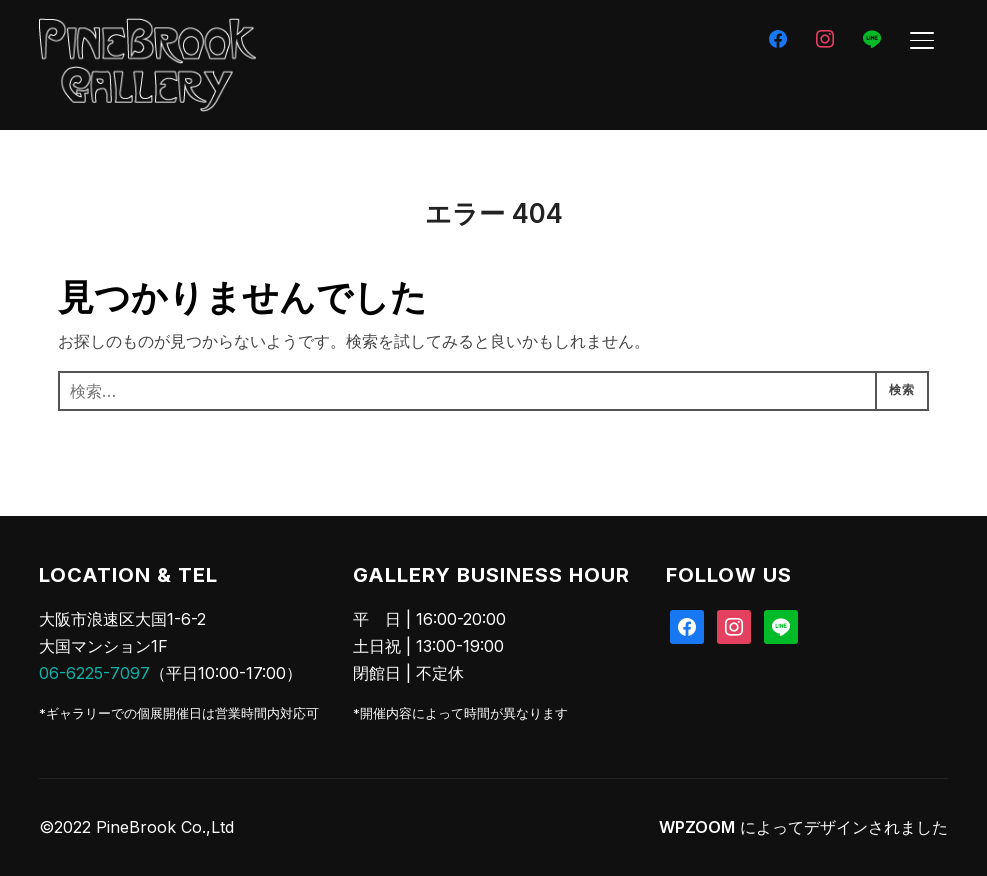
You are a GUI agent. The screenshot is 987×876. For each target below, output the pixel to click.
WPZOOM (697, 827)
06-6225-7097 (94, 673)
